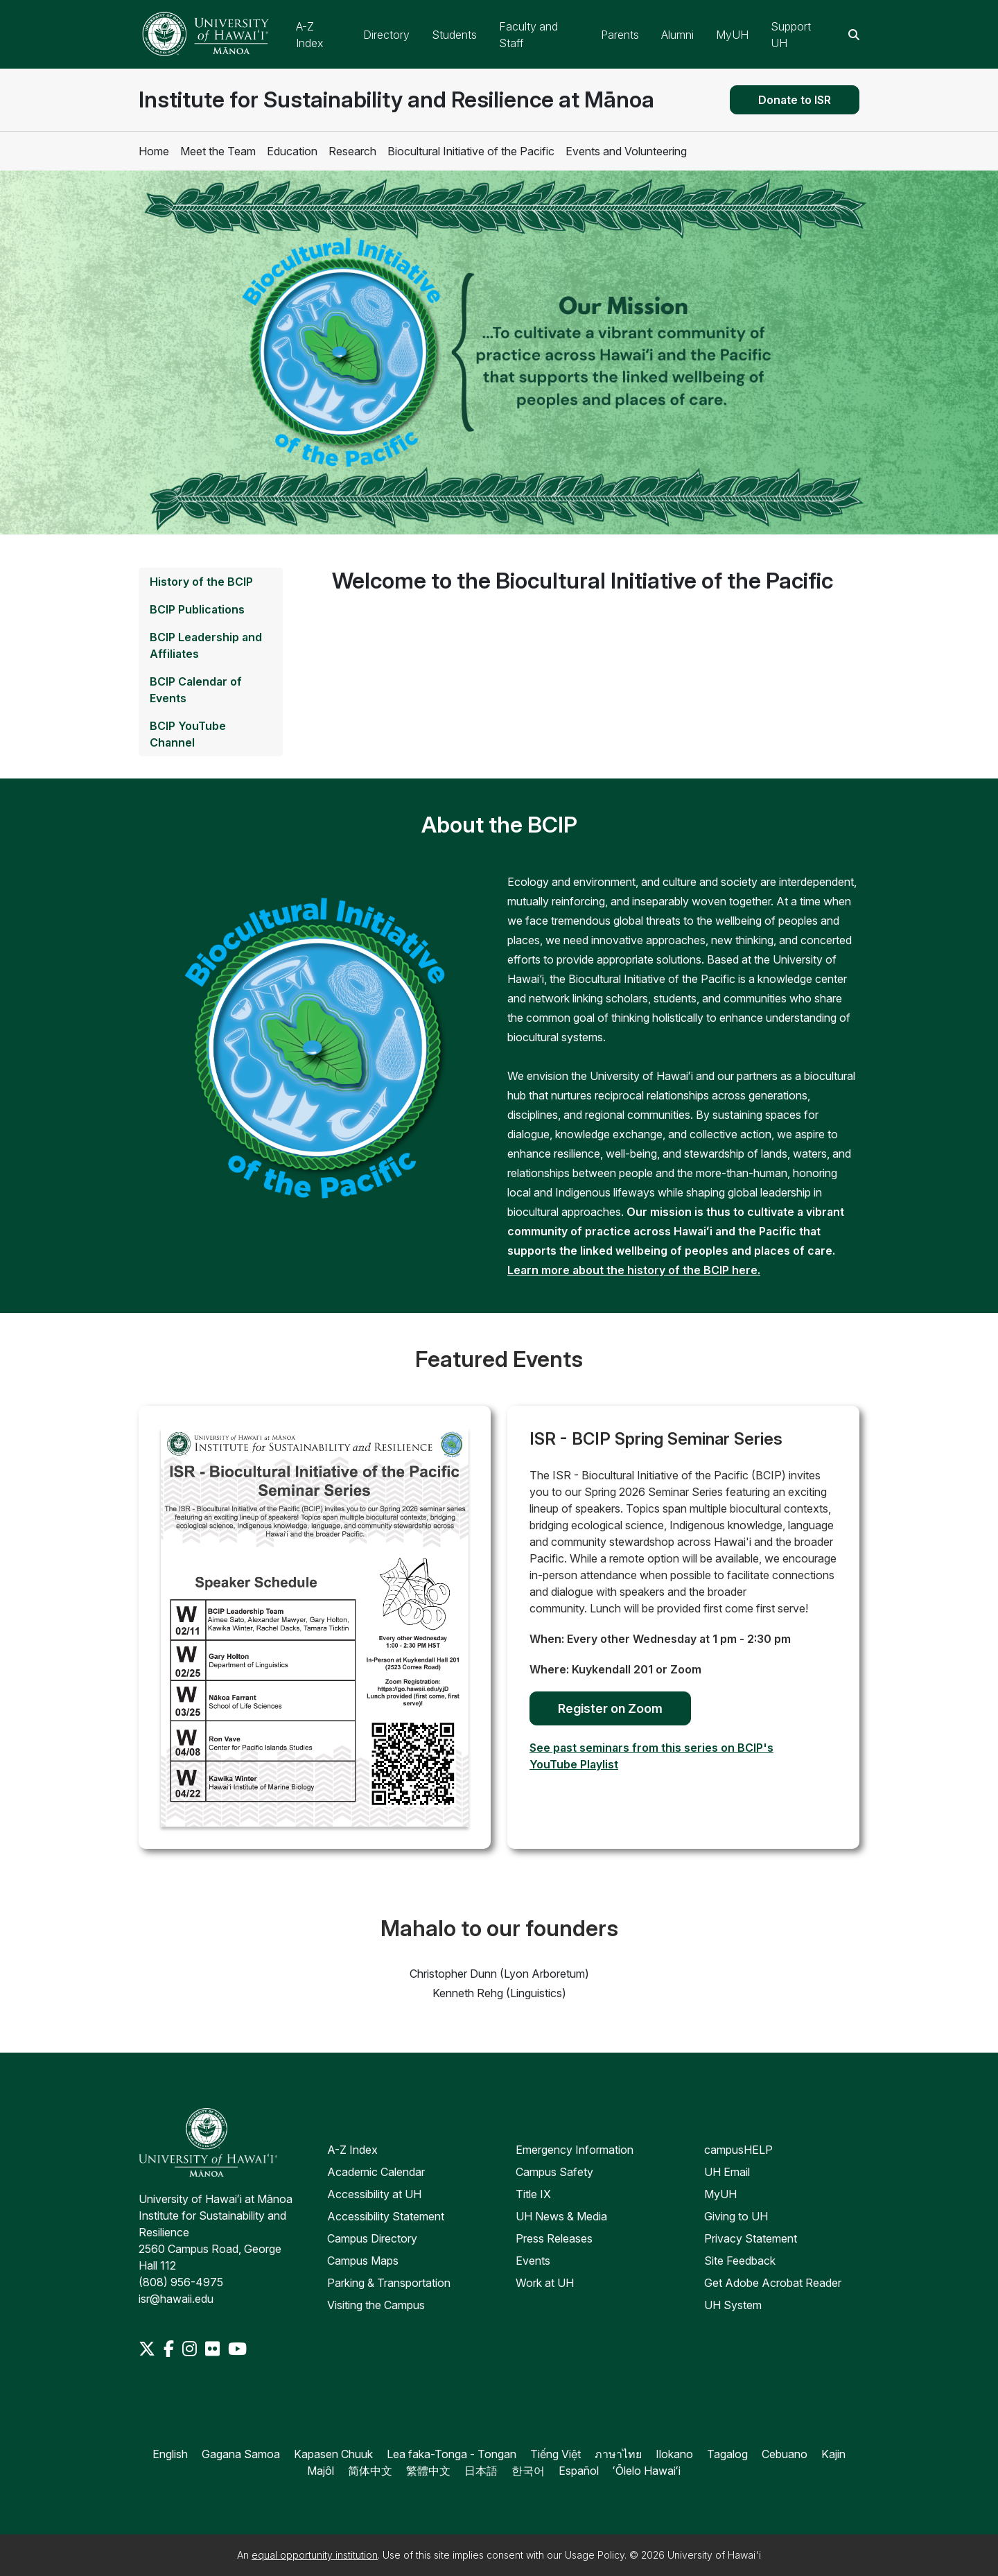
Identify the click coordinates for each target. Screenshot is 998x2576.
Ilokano (674, 2454)
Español (579, 2471)
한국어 (528, 2471)
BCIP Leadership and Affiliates (206, 645)
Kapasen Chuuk (333, 2454)
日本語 (481, 2471)
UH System (733, 2305)
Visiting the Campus (376, 2305)
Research (352, 151)
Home (154, 151)
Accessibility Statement (385, 2216)
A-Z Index (352, 2150)
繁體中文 (428, 2471)
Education (292, 151)
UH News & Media (561, 2216)
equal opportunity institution (315, 2555)
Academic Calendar (376, 2172)
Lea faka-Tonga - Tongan (451, 2454)
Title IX (533, 2194)
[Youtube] (237, 2349)
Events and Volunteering (626, 151)
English (170, 2454)
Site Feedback (740, 2261)
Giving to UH (736, 2216)
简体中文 (370, 2471)
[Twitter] (148, 2349)
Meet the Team (218, 151)
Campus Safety (554, 2172)
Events (533, 2261)
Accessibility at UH (374, 2194)
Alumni (677, 35)
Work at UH (545, 2283)
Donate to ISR (794, 100)
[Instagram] (191, 2349)
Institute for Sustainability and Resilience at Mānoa (396, 99)
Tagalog (727, 2454)
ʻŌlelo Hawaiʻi (647, 2471)
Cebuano (784, 2454)
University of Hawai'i (714, 2555)
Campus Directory (372, 2238)
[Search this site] (853, 34)
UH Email (727, 2172)
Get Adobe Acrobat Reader (772, 2283)
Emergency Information (574, 2150)
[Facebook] (170, 2349)
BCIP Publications (197, 609)
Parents (620, 35)
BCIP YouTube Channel (188, 734)
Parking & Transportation (388, 2283)
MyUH (732, 35)
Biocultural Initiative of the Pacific (470, 151)
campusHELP (738, 2150)
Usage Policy (594, 2555)
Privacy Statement (750, 2238)
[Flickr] (213, 2349)
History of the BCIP (201, 582)
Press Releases (554, 2238)
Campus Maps (363, 2261)
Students (454, 35)
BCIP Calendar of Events (196, 690)
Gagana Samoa (241, 2454)
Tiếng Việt (555, 2454)
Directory (386, 35)
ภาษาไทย (618, 2454)
